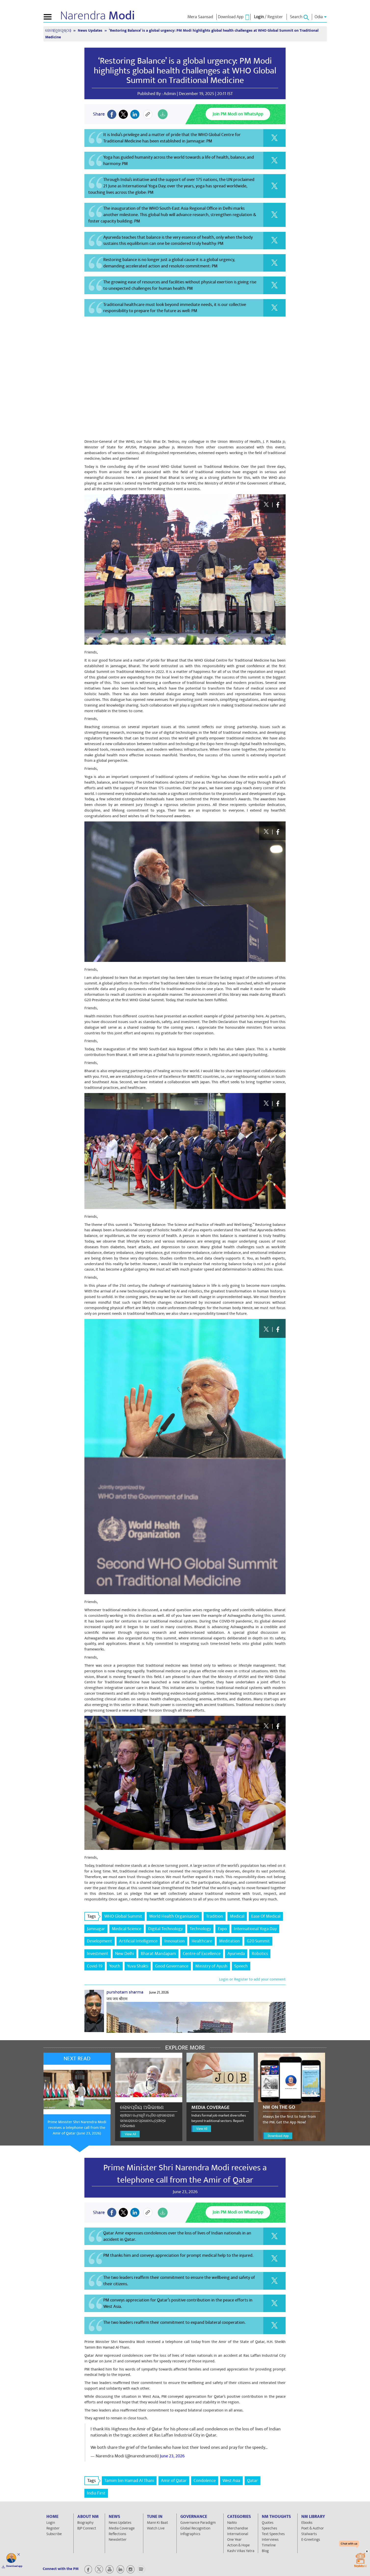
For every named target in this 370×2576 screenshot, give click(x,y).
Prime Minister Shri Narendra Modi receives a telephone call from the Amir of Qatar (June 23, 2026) (77, 2127)
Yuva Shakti (137, 1966)
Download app (14, 2566)
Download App (278, 2136)
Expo (222, 1928)
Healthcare (202, 1941)
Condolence (205, 2480)
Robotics (260, 1953)
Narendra (97, 16)
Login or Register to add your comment (252, 1979)
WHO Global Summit (123, 1916)
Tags (93, 1916)
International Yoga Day (255, 1928)
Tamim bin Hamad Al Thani (129, 2480)
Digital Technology (165, 1928)
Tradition (214, 1916)
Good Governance (171, 1966)
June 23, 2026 (172, 2456)
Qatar (252, 2480)
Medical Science (126, 1928)
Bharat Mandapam (158, 1953)
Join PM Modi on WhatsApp (237, 114)
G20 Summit (258, 1941)
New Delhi (124, 1953)
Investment (97, 1953)
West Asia (231, 2480)
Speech (241, 1966)
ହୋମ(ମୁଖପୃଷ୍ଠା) (58, 30)
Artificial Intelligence (138, 1941)
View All (130, 2134)
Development (99, 1941)
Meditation (229, 1941)
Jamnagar (96, 1928)
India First (96, 2493)
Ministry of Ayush (211, 1966)
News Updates (90, 30)
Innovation (174, 1941)
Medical (237, 1916)
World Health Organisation (174, 1916)
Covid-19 (94, 1966)
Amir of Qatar (174, 2480)
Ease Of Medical (265, 1916)
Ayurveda (236, 1953)
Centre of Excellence (202, 1953)
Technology (200, 1928)
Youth (114, 1966)
